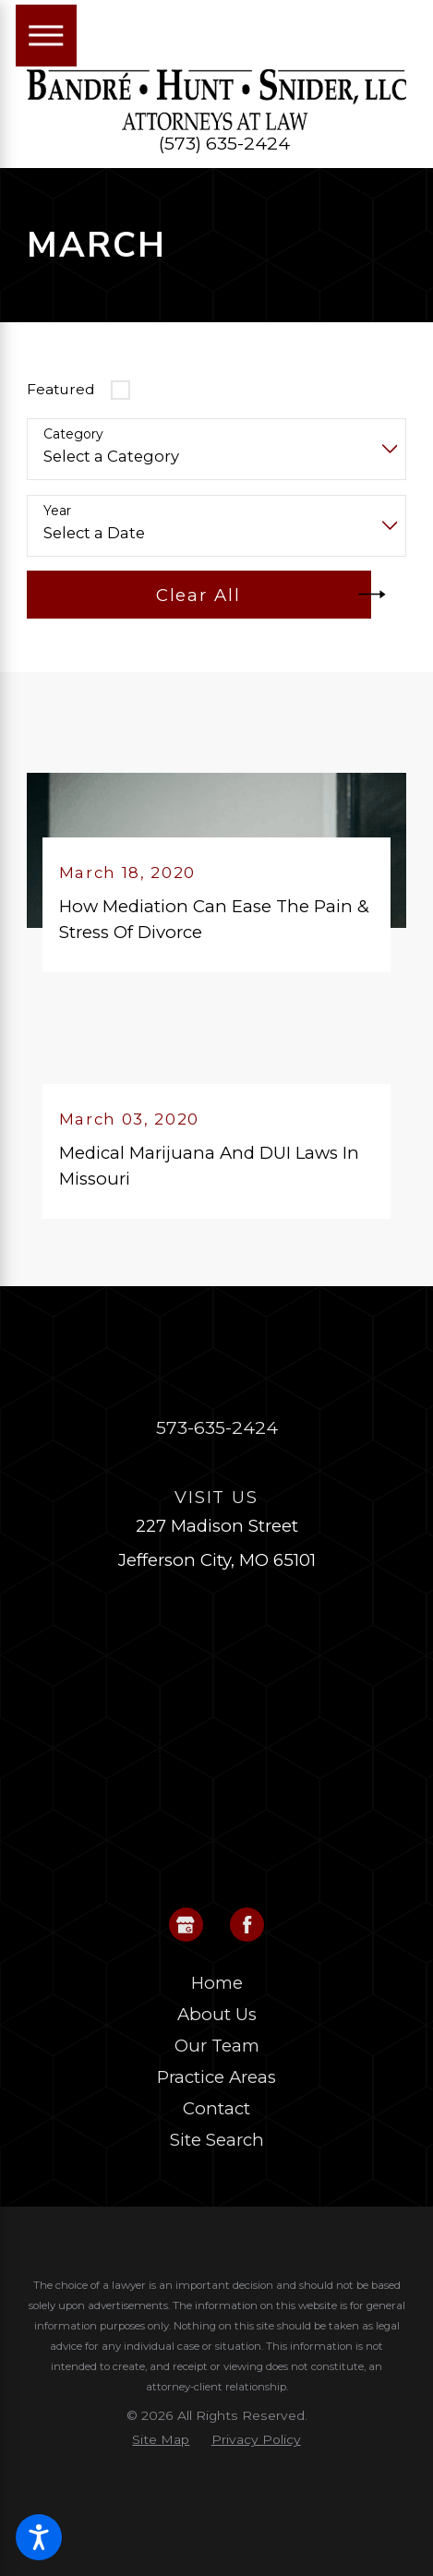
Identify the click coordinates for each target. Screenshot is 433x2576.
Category (73, 434)
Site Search (217, 2139)
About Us (217, 2014)
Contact (216, 2108)
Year (57, 511)
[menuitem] (216, 1983)
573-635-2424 (217, 1427)
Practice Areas (216, 2077)
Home (217, 1982)
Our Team (216, 2045)
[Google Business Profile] (186, 1925)
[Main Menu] (47, 35)
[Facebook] (247, 1925)
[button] (39, 2537)
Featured (61, 389)
